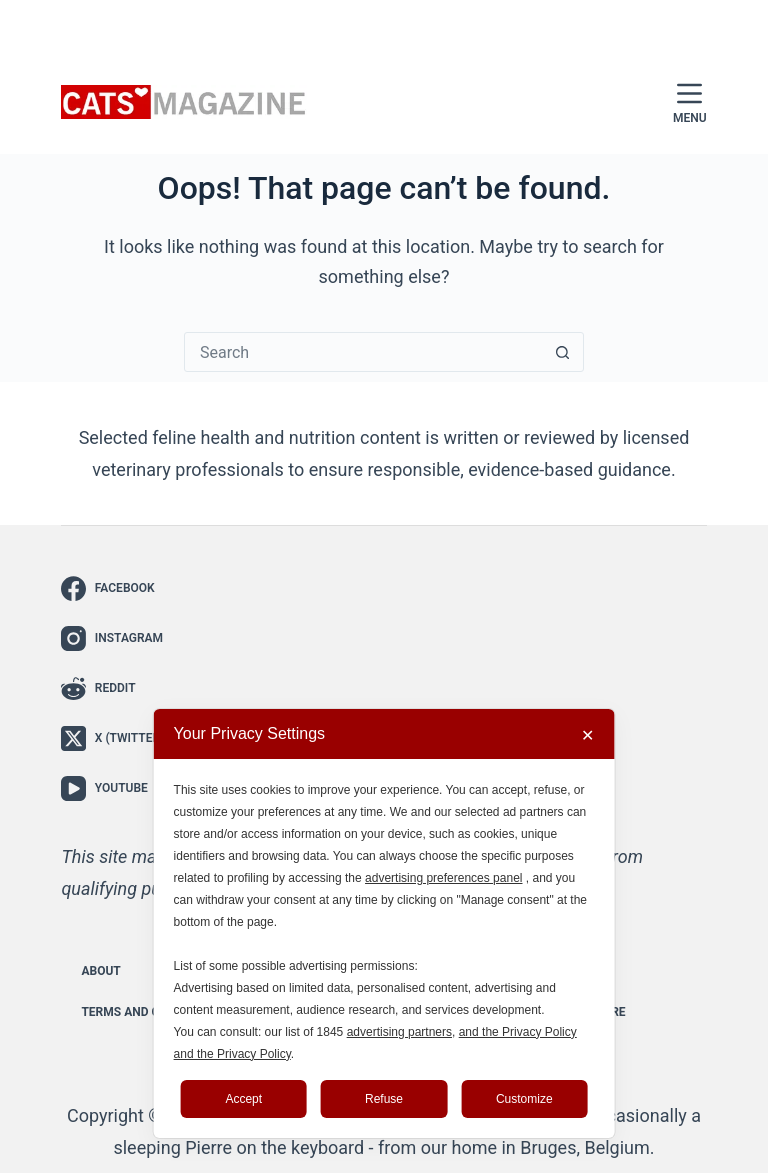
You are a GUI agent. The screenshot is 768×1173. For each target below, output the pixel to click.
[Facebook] (112, 588)
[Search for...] (364, 352)
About (100, 971)
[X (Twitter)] (112, 738)
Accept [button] (243, 1099)
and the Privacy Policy (518, 1032)
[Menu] (690, 102)
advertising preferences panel (443, 878)
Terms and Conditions (151, 1012)
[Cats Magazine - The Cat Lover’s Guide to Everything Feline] (184, 102)
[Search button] (563, 352)
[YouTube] (112, 788)
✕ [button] (587, 735)
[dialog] (384, 923)
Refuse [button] (384, 1099)
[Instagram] (112, 638)
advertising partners (399, 1032)
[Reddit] (112, 688)
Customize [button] (524, 1099)
